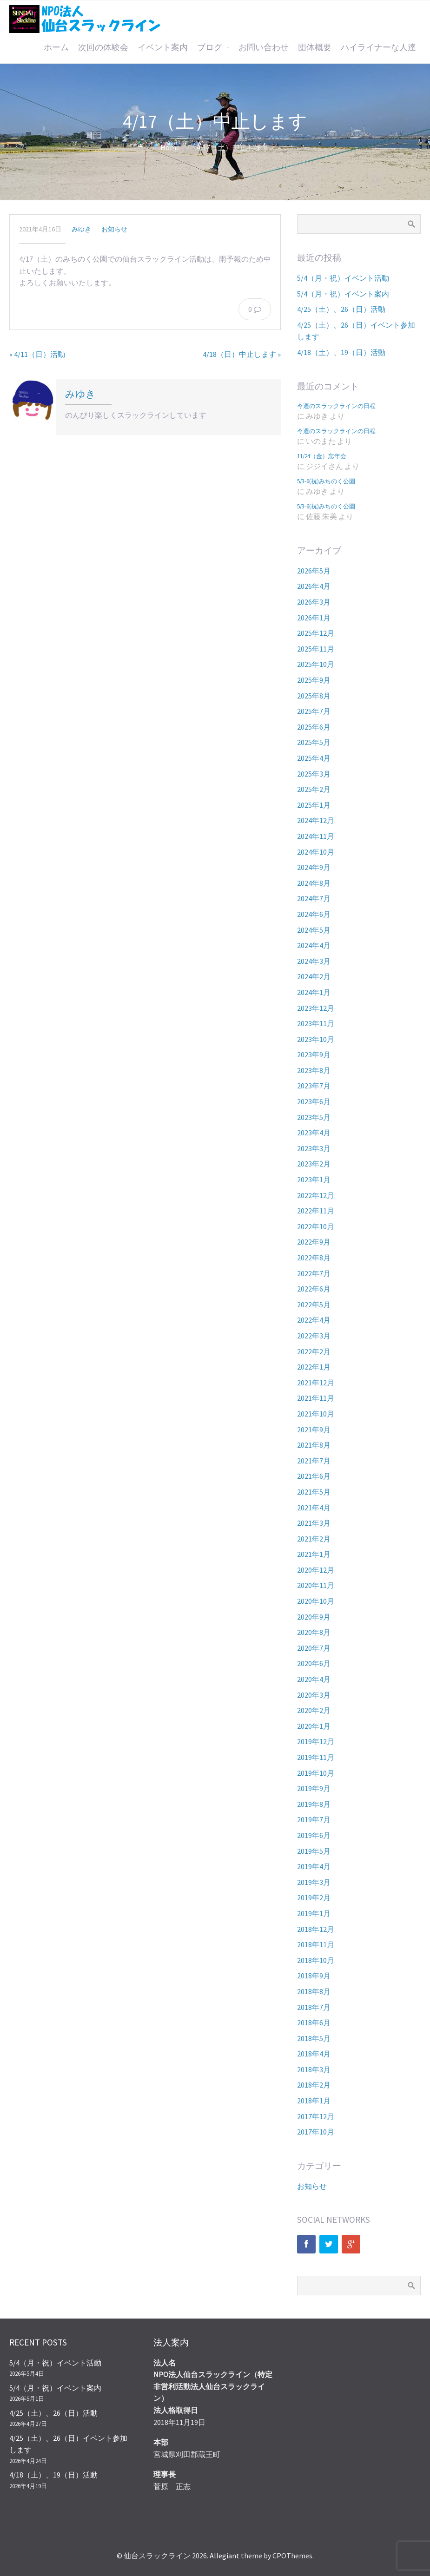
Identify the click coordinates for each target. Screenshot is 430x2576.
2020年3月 (314, 1695)
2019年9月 (314, 1788)
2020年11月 (315, 1585)
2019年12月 (315, 1741)
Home (170, 147)
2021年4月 (314, 1507)
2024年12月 (315, 820)
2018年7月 (314, 2007)
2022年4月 (314, 1319)
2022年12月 (315, 1195)
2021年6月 (314, 1476)
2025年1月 (314, 805)
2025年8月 (314, 695)
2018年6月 (314, 2022)
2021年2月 (314, 1538)
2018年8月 (314, 1991)
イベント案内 (163, 47)
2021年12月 (315, 1382)
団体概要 (314, 47)
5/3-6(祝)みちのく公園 (326, 481)
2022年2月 (314, 1351)
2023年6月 (314, 1101)
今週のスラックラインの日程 (336, 405)
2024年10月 (315, 851)
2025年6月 (314, 726)
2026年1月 (314, 617)
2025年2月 (314, 789)
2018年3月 (314, 2069)
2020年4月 (314, 1679)
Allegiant (224, 2555)
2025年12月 (315, 633)
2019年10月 (315, 1773)
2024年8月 (314, 883)
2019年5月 (314, 1851)
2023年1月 (314, 1179)
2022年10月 (315, 1226)
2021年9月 (314, 1429)
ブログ (209, 47)
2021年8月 (314, 1444)
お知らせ (114, 229)
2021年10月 (315, 1413)
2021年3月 (314, 1523)
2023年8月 (314, 1070)
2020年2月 (314, 1710)
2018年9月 (314, 1975)
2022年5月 (314, 1304)
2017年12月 (315, 2116)
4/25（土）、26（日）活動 (341, 309)
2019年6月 (314, 1835)
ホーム (56, 47)
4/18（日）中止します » (242, 354)
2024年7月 (314, 898)
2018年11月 (315, 1944)
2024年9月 (314, 867)
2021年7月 (314, 1460)
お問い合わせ (263, 47)
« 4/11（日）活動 (37, 354)
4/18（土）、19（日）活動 (341, 352)
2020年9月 (314, 1616)
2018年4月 (314, 2053)
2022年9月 (314, 1241)
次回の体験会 (103, 47)
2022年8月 (314, 1257)
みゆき (81, 229)
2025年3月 (314, 773)
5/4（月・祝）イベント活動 (343, 278)
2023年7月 (314, 1085)
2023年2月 (314, 1163)
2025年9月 (314, 680)
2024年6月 (314, 914)
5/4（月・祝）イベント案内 (343, 293)
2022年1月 (314, 1366)
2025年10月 (315, 664)
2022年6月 (314, 1288)
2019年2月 (314, 1897)
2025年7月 (314, 711)
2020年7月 (314, 1648)
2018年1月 (314, 2100)
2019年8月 (314, 1804)
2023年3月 (314, 1148)
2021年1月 (314, 1554)
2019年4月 (314, 1866)
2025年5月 (314, 742)
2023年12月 (315, 1008)
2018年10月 (315, 1960)
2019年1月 (314, 1913)
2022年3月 (314, 1335)
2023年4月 (314, 1132)
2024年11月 (315, 836)
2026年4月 (314, 586)
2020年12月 (315, 1570)
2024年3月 (314, 961)
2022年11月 (315, 1210)
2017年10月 (315, 2131)
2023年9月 (314, 1054)
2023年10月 (315, 1039)
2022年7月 (314, 1273)
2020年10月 (315, 1601)
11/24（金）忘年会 (321, 456)
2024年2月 (314, 976)
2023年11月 (315, 1023)
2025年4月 (314, 758)
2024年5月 (314, 930)
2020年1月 (314, 1726)
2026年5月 (314, 570)
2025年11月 (315, 648)
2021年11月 (315, 1398)
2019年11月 (315, 1757)
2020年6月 (314, 1663)
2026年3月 (314, 601)
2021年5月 (314, 1491)
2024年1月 (314, 992)
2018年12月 (315, 1929)
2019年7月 (314, 1819)
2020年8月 (314, 1632)
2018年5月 (314, 2038)
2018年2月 (314, 2084)
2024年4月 (314, 945)
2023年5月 (314, 1117)
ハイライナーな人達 (378, 47)
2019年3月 (314, 1882)
